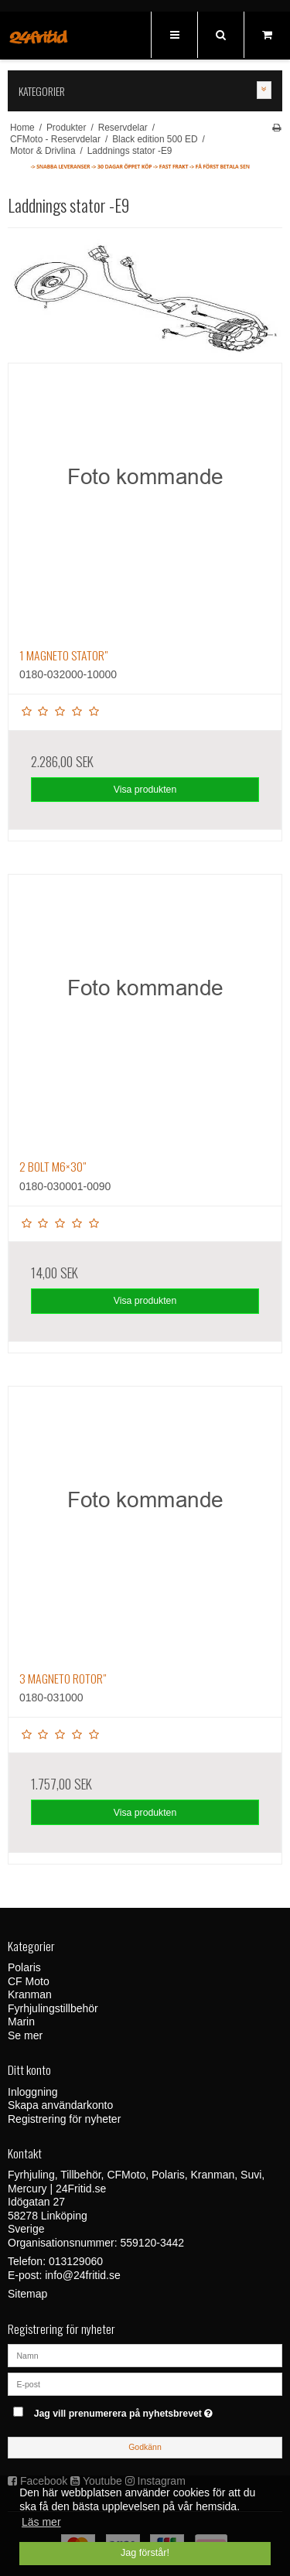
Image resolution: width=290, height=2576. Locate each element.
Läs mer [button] (41, 2522)
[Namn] (145, 2355)
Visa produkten (145, 789)
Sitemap (27, 2294)
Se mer (25, 2035)
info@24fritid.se (82, 2275)
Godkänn (145, 2446)
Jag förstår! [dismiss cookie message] (145, 2552)
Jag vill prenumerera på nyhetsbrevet (135, 2410)
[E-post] (145, 2383)
